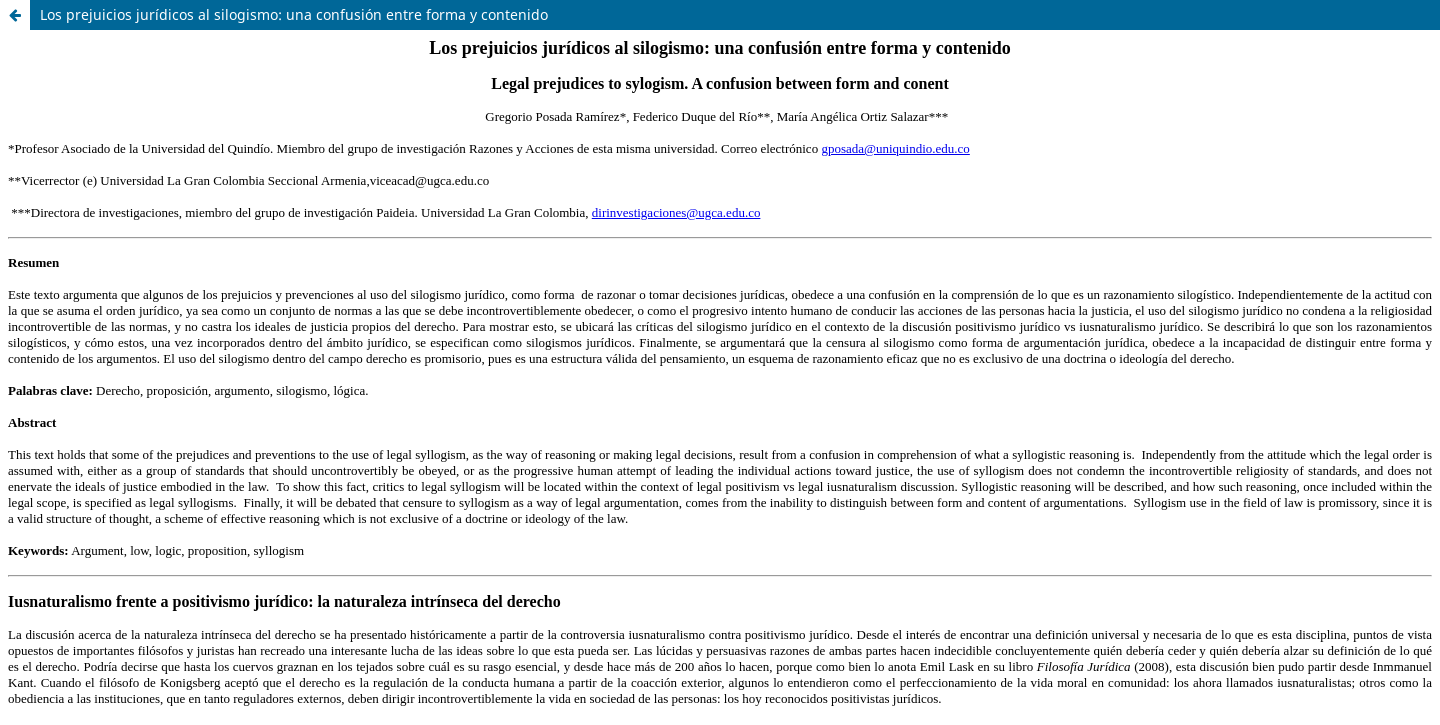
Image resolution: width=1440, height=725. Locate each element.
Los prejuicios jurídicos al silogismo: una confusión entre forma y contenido (294, 14)
